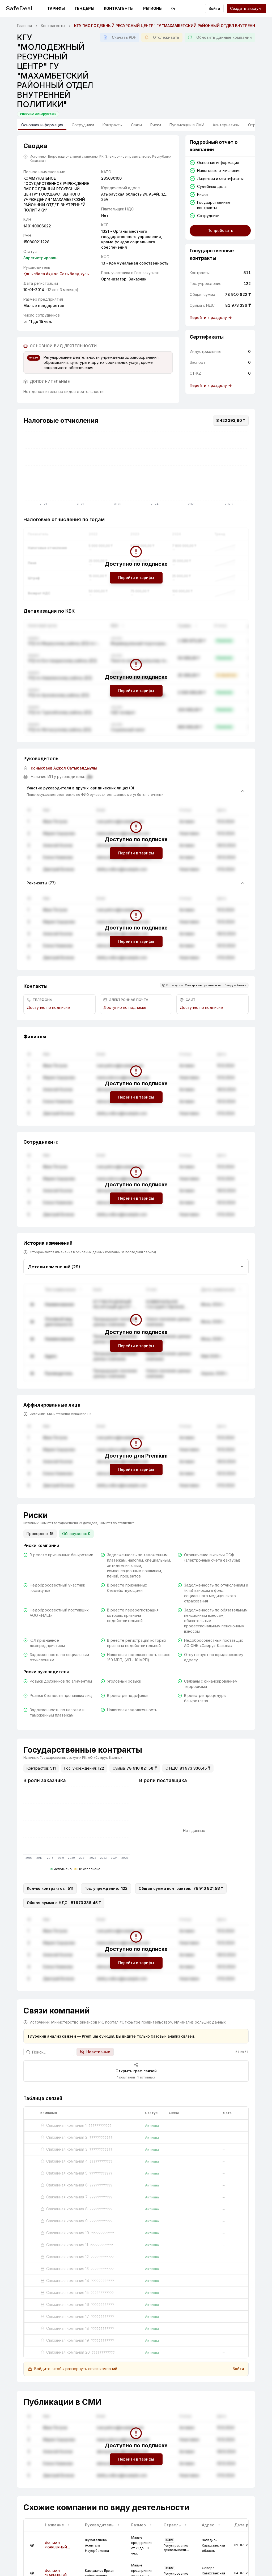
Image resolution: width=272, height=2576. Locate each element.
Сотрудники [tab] (83, 125)
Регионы (153, 8)
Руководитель (102, 2525)
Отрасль (175, 2525)
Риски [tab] (155, 125)
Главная (24, 25)
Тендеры (84, 8)
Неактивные (95, 2052)
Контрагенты (119, 8)
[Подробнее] (32, 2545)
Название (57, 2525)
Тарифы (56, 8)
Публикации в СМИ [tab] (186, 125)
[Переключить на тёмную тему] (173, 8)
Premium (90, 2036)
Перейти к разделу (211, 317)
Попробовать (220, 230)
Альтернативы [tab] (226, 125)
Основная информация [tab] (42, 126)
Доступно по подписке (48, 1007)
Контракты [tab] (112, 125)
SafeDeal (19, 8)
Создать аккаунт (246, 8)
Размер (141, 2525)
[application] (136, 469)
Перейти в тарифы (136, 577)
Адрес (211, 2525)
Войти (214, 8)
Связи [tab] (136, 125)
